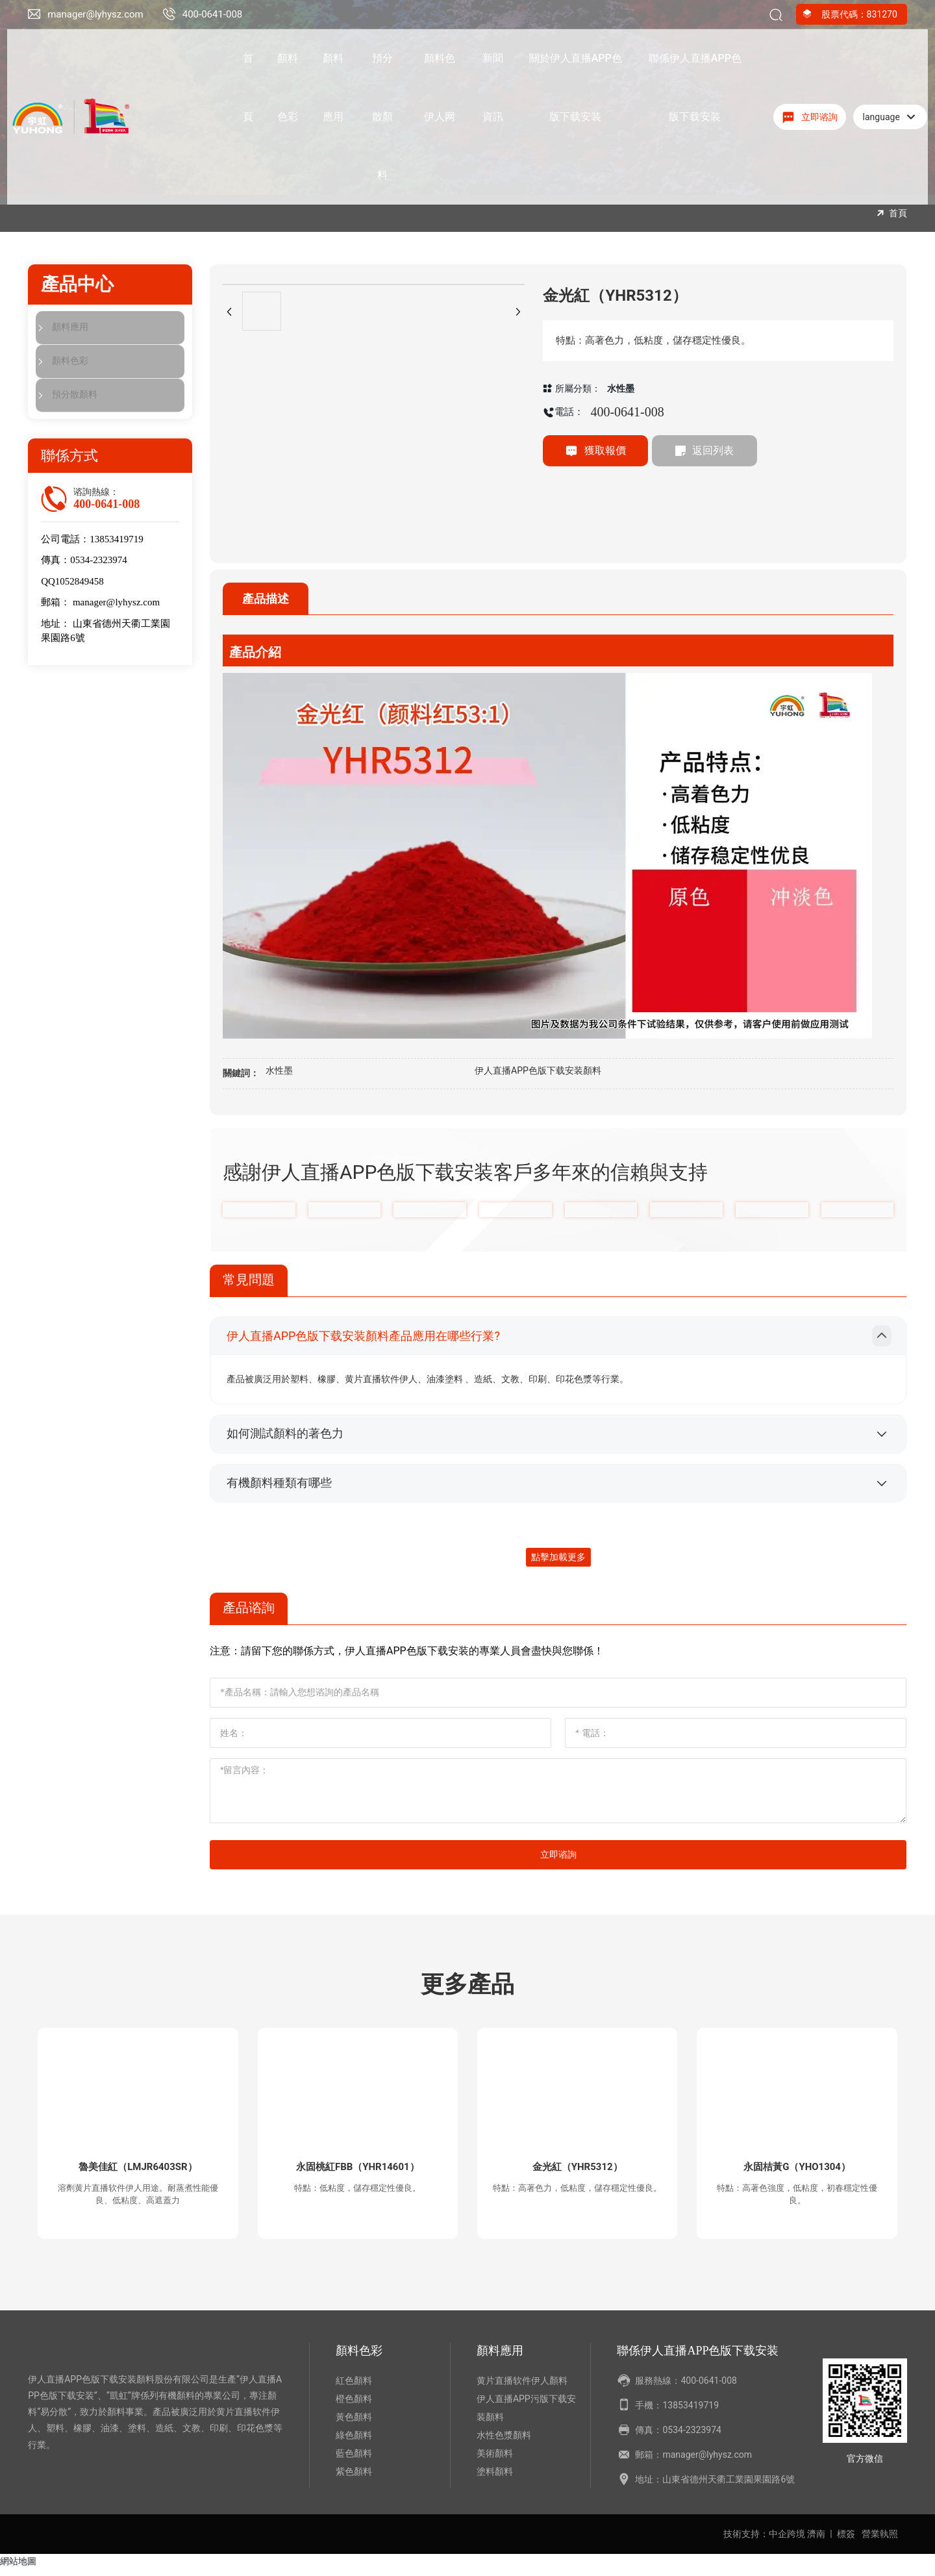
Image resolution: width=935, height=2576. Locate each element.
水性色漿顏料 (504, 2442)
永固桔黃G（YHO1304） (797, 2171)
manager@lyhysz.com (95, 14)
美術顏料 (495, 2460)
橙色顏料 (354, 2406)
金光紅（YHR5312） (577, 2171)
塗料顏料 (495, 2478)
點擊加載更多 (558, 1560)
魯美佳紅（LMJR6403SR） (138, 2171)
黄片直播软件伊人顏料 (522, 2387)
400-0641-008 (212, 14)
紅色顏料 (354, 2387)
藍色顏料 (354, 2460)
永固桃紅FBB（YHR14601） (358, 2171)
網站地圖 (18, 2568)
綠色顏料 (354, 2442)
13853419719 (116, 540)
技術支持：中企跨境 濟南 (774, 2541)
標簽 (846, 2541)
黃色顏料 (354, 2424)
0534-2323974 (98, 561)
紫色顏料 (354, 2478)
